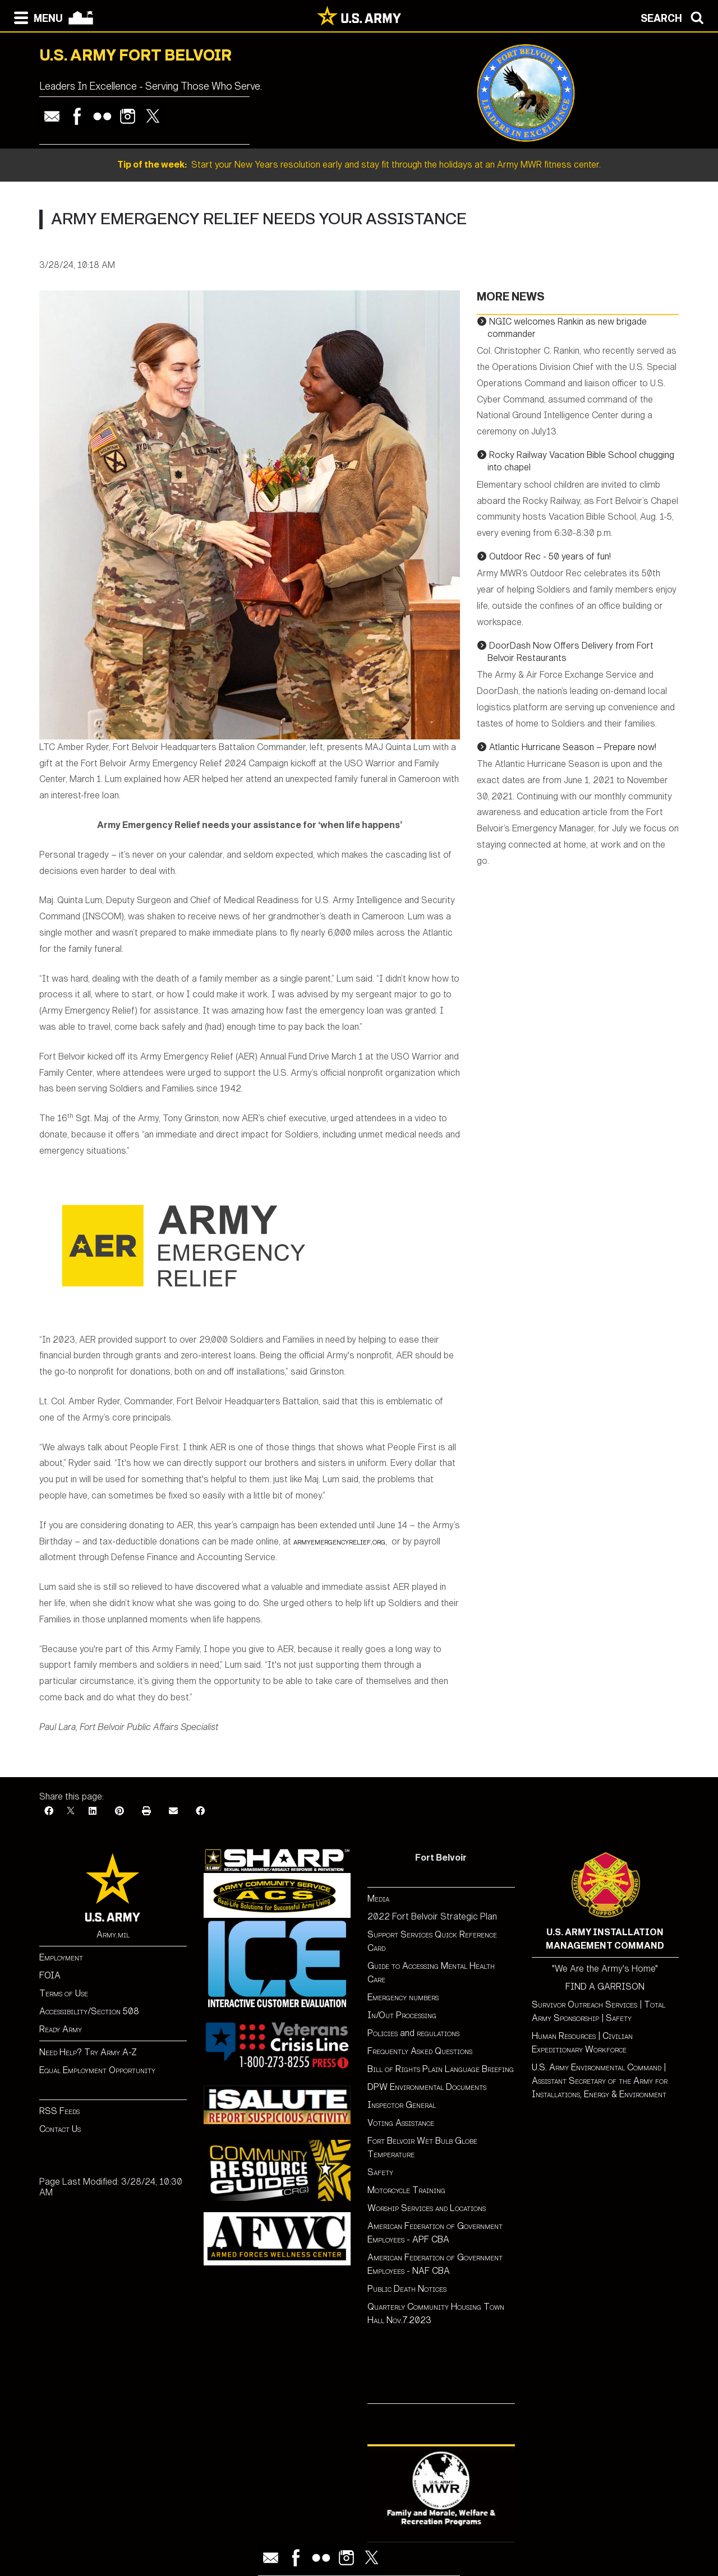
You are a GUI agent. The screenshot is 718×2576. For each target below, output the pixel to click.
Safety (380, 2172)
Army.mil (113, 1934)
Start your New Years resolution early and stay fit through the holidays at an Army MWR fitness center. (359, 164)
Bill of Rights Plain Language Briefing (440, 2069)
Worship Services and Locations (426, 2208)
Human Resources (564, 2036)
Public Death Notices (407, 2288)
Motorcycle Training (407, 2190)
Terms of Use (63, 1993)
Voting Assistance (400, 2122)
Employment (61, 1957)
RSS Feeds (59, 2111)
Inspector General (401, 2104)
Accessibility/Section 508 (89, 2011)
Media (379, 1898)
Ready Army (60, 2029)
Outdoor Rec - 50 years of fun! (550, 556)
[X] (70, 1811)
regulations (438, 2033)
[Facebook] (48, 1811)
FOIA (50, 1975)
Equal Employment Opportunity (97, 2070)
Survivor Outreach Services (584, 2004)
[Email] (173, 1811)
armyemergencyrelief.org (339, 1541)
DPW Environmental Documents (426, 2087)
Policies (383, 2033)
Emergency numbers (403, 1997)
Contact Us (60, 2129)
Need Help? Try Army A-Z (88, 2052)
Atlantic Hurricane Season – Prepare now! (572, 747)
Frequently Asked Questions (419, 2051)
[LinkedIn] (92, 1811)
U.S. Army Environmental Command (596, 2067)
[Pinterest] (119, 1811)
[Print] (146, 1811)
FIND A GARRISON (605, 1986)
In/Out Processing (401, 2015)
